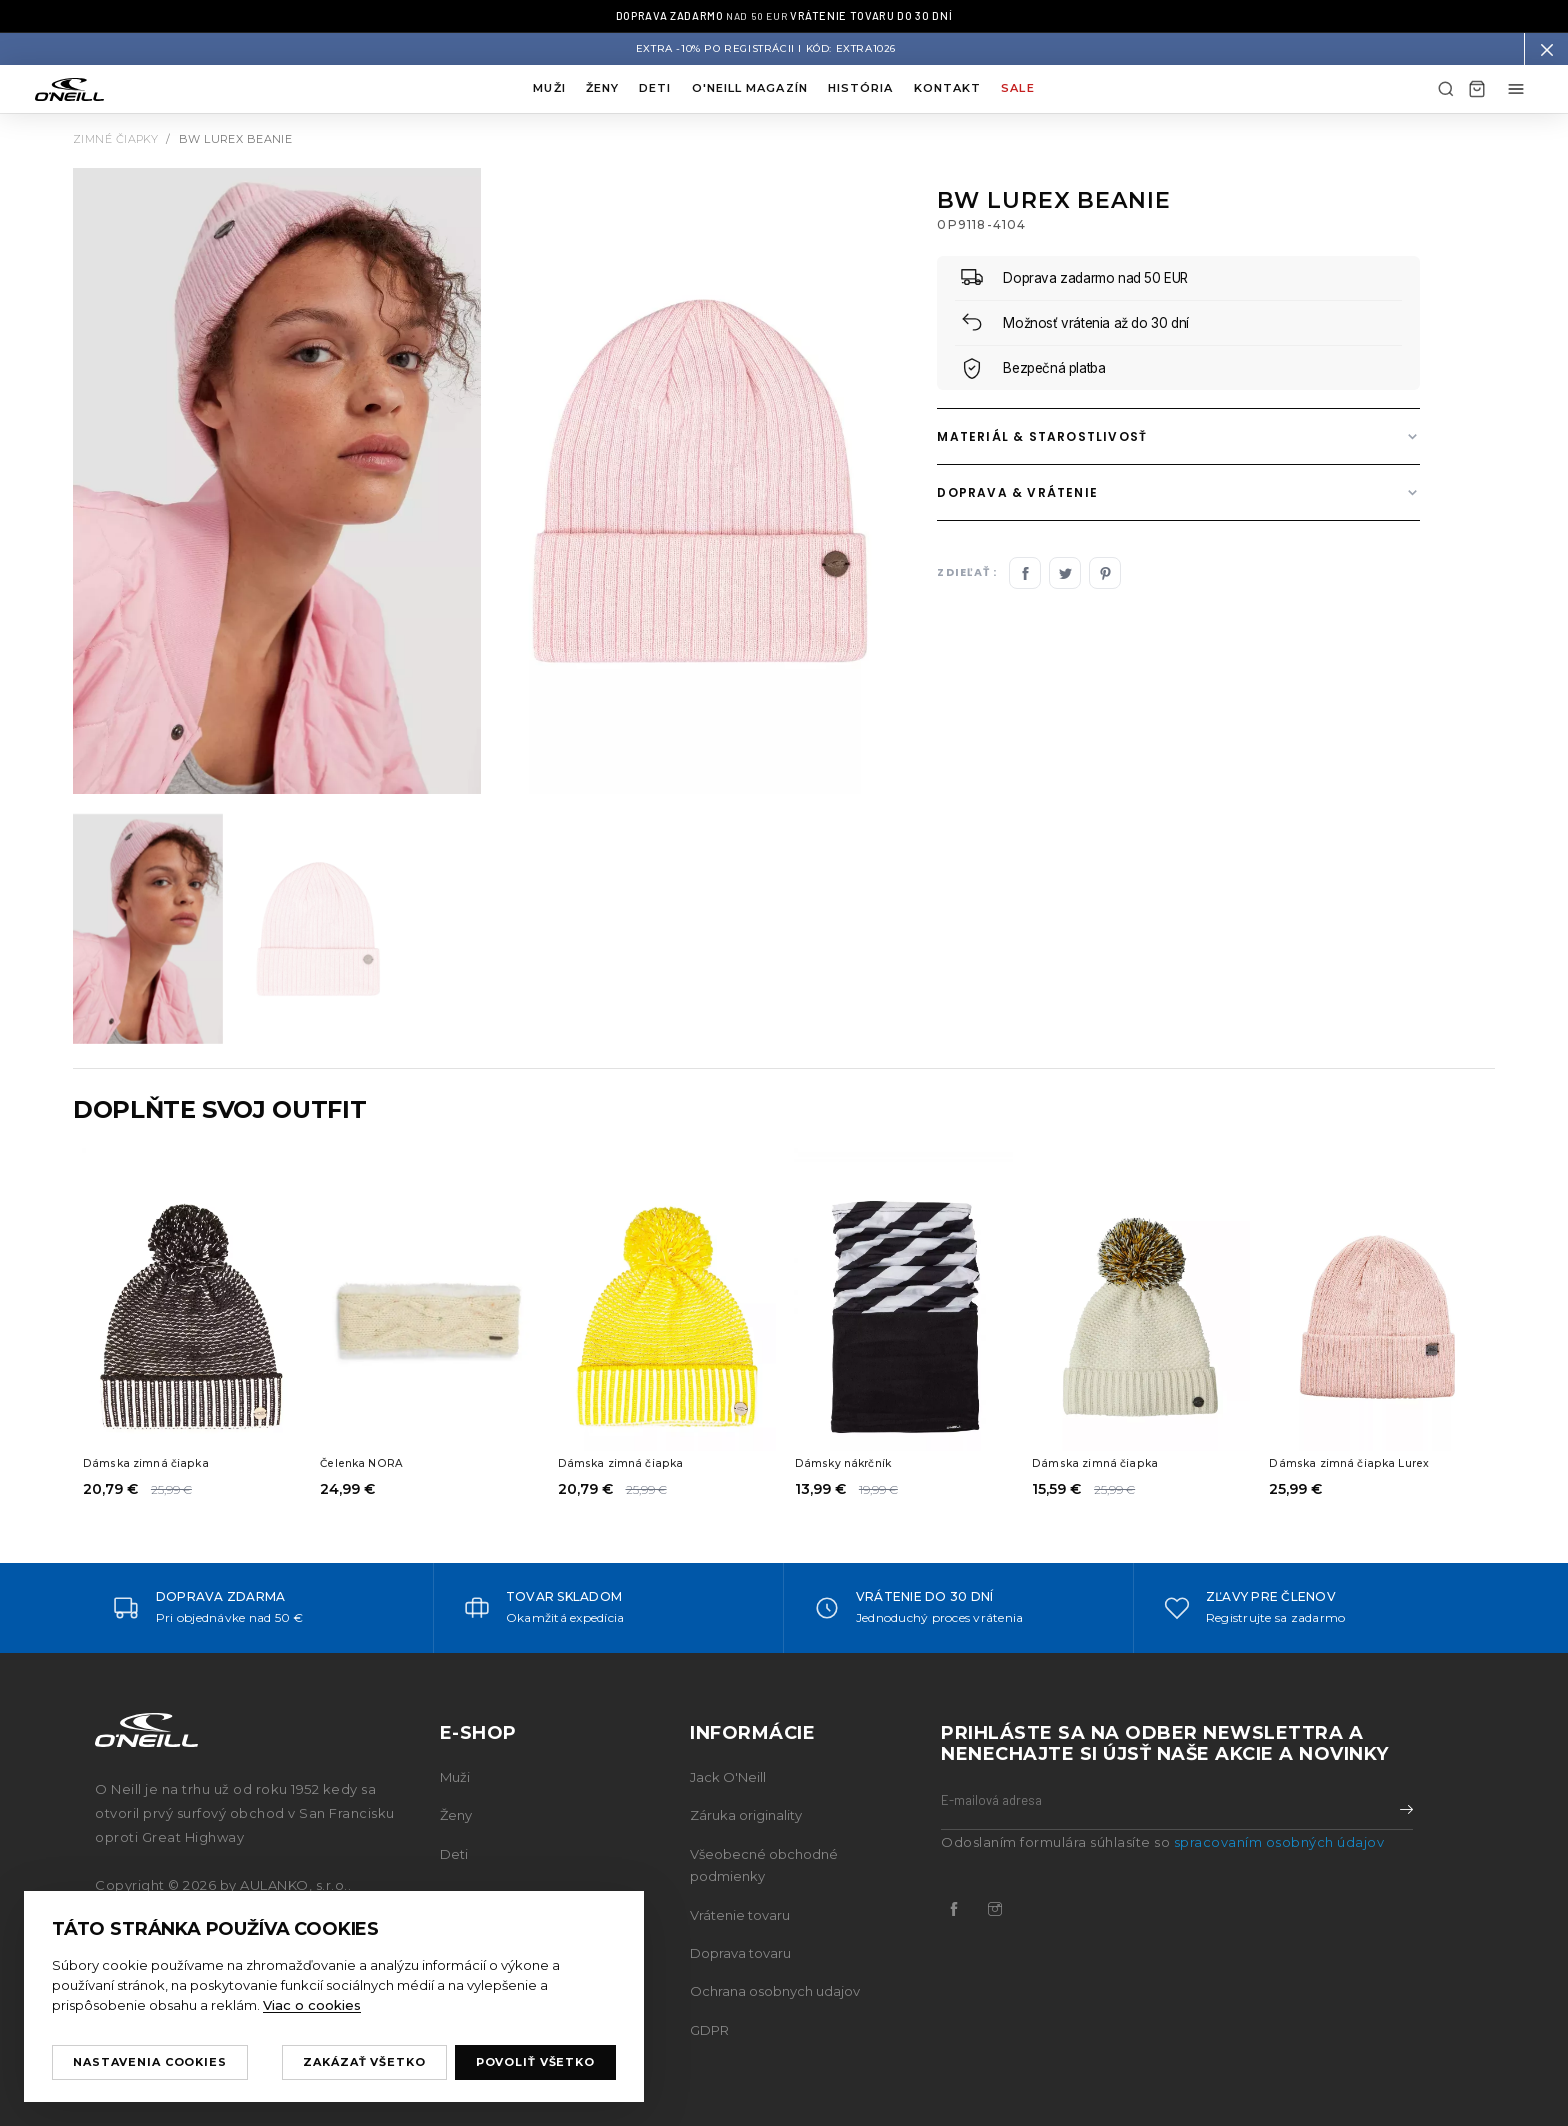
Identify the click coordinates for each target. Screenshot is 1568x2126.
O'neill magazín (750, 88)
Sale (1017, 88)
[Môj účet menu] (1516, 89)
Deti (655, 88)
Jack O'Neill (728, 1777)
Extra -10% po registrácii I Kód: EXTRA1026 (766, 49)
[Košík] (1477, 89)
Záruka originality (746, 1815)
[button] (1546, 49)
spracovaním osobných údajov (1279, 1842)
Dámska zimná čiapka (150, 1462)
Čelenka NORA (366, 1462)
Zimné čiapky (115, 139)
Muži (549, 88)
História (861, 88)
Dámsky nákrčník (848, 1462)
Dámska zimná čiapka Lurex (1356, 1462)
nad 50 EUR (783, 15)
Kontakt (948, 88)
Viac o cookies (312, 2005)
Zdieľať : (967, 573)
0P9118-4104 (981, 224)
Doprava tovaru (740, 1953)
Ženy (602, 88)
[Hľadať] (1446, 89)
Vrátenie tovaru (740, 1915)
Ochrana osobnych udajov (775, 1991)
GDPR (709, 2030)
